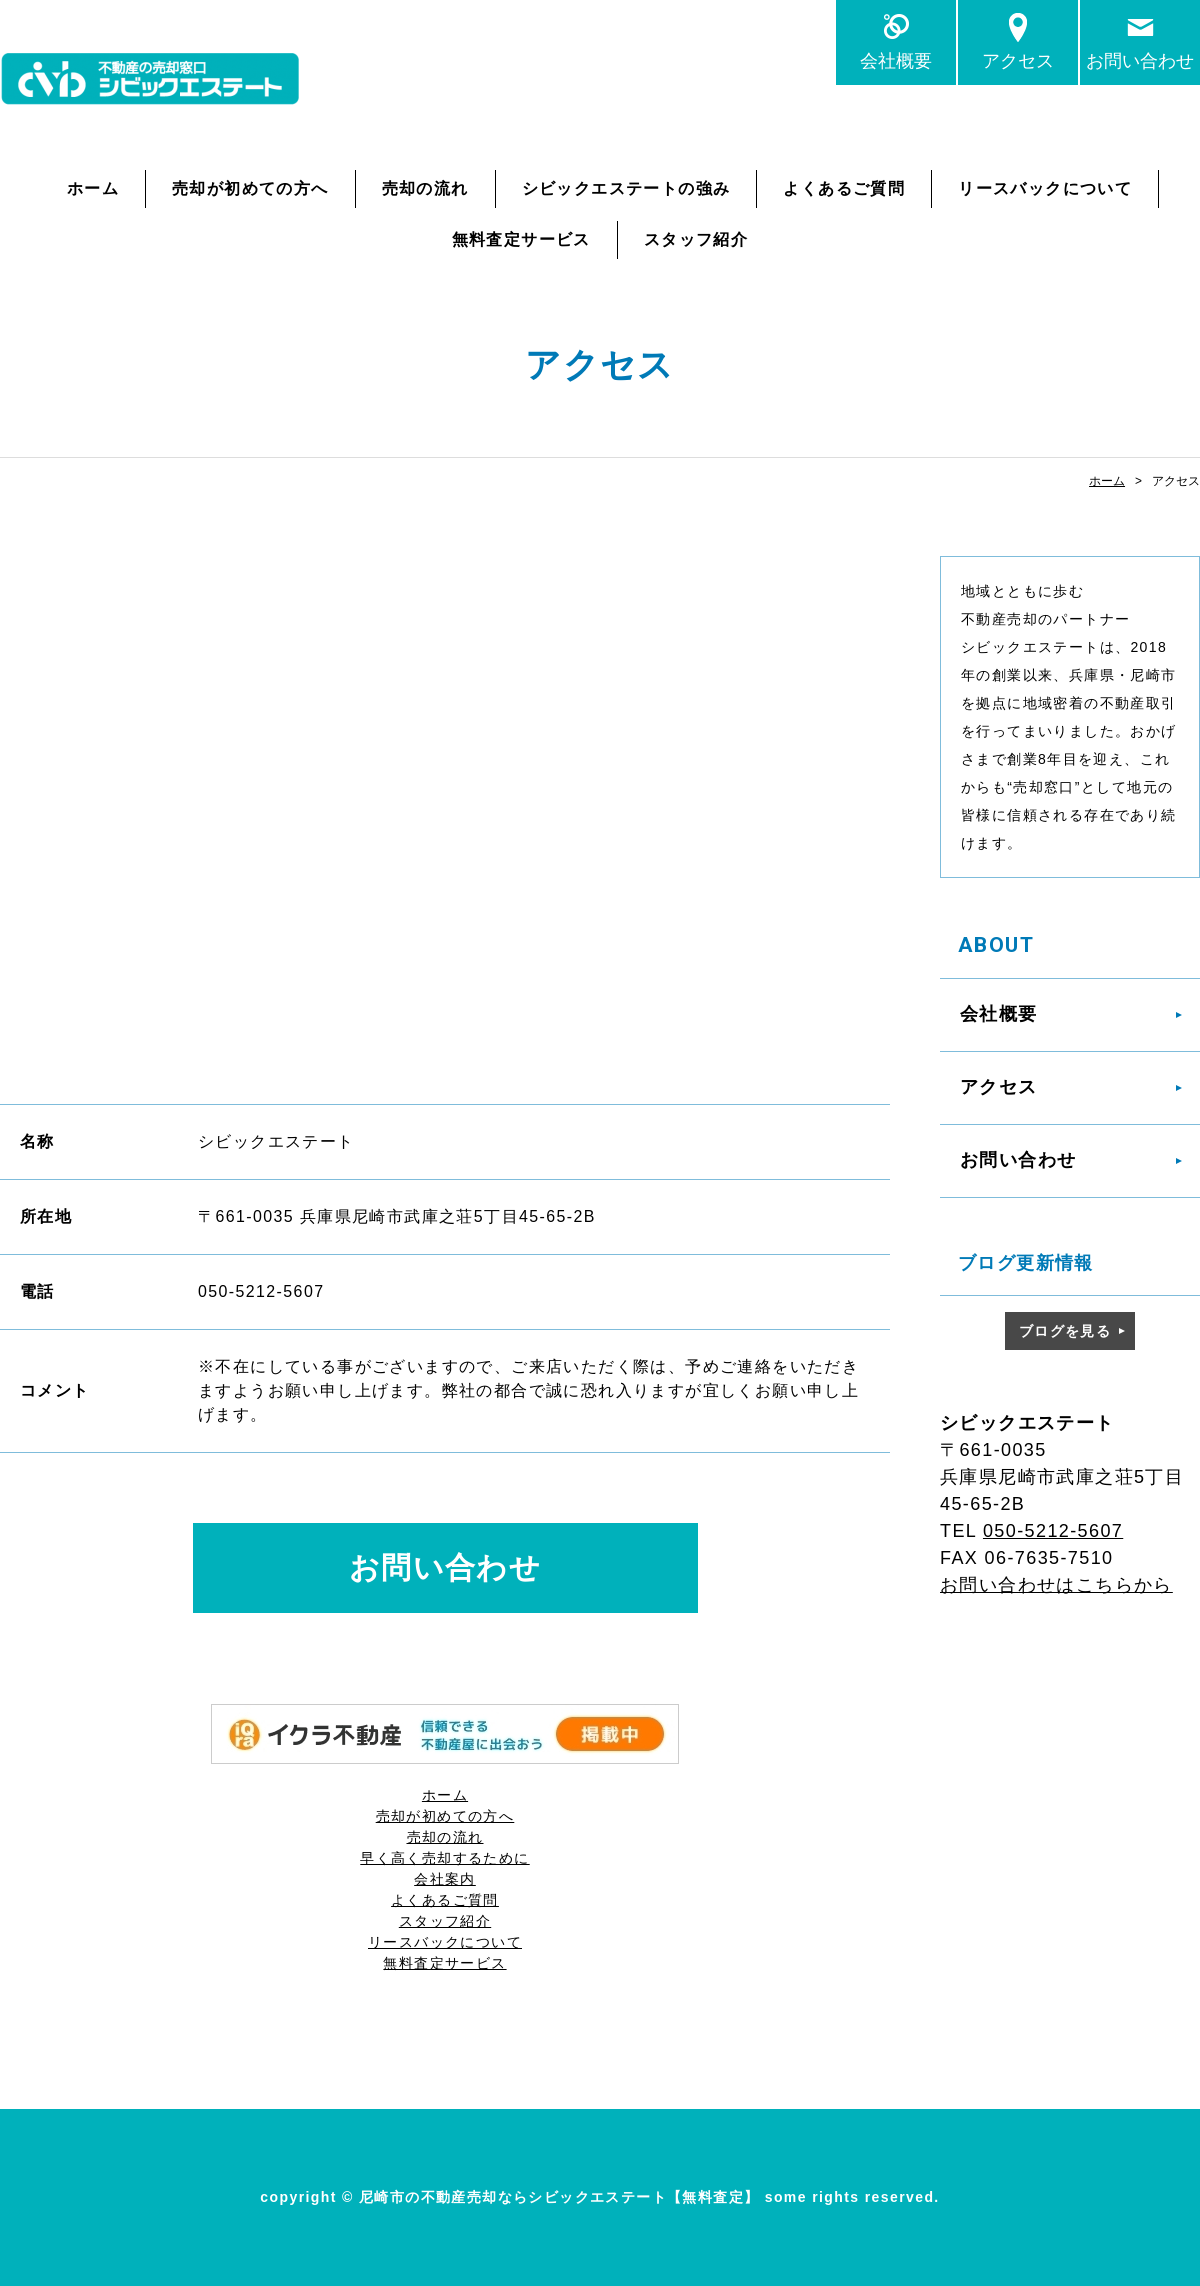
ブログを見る (1065, 1331)
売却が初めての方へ (250, 188)
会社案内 (445, 1879)
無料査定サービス (521, 239)
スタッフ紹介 (696, 239)
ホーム (93, 188)
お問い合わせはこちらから (1056, 1585)
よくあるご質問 (844, 188)
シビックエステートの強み (626, 188)
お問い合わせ (1140, 60)
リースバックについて (1045, 188)
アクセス (1018, 60)
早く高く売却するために (444, 1858)
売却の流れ (425, 188)
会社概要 (896, 60)
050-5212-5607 (1053, 1531)
